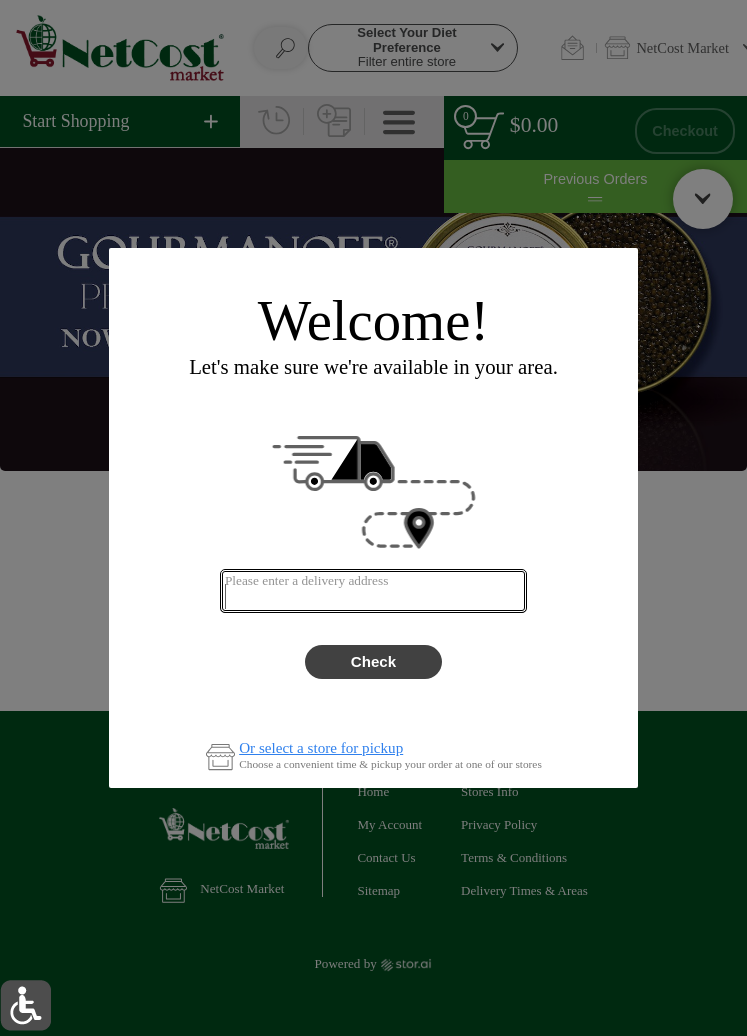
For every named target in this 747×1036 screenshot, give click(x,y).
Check (373, 661)
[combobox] (373, 591)
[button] (25, 1005)
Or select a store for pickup (321, 748)
